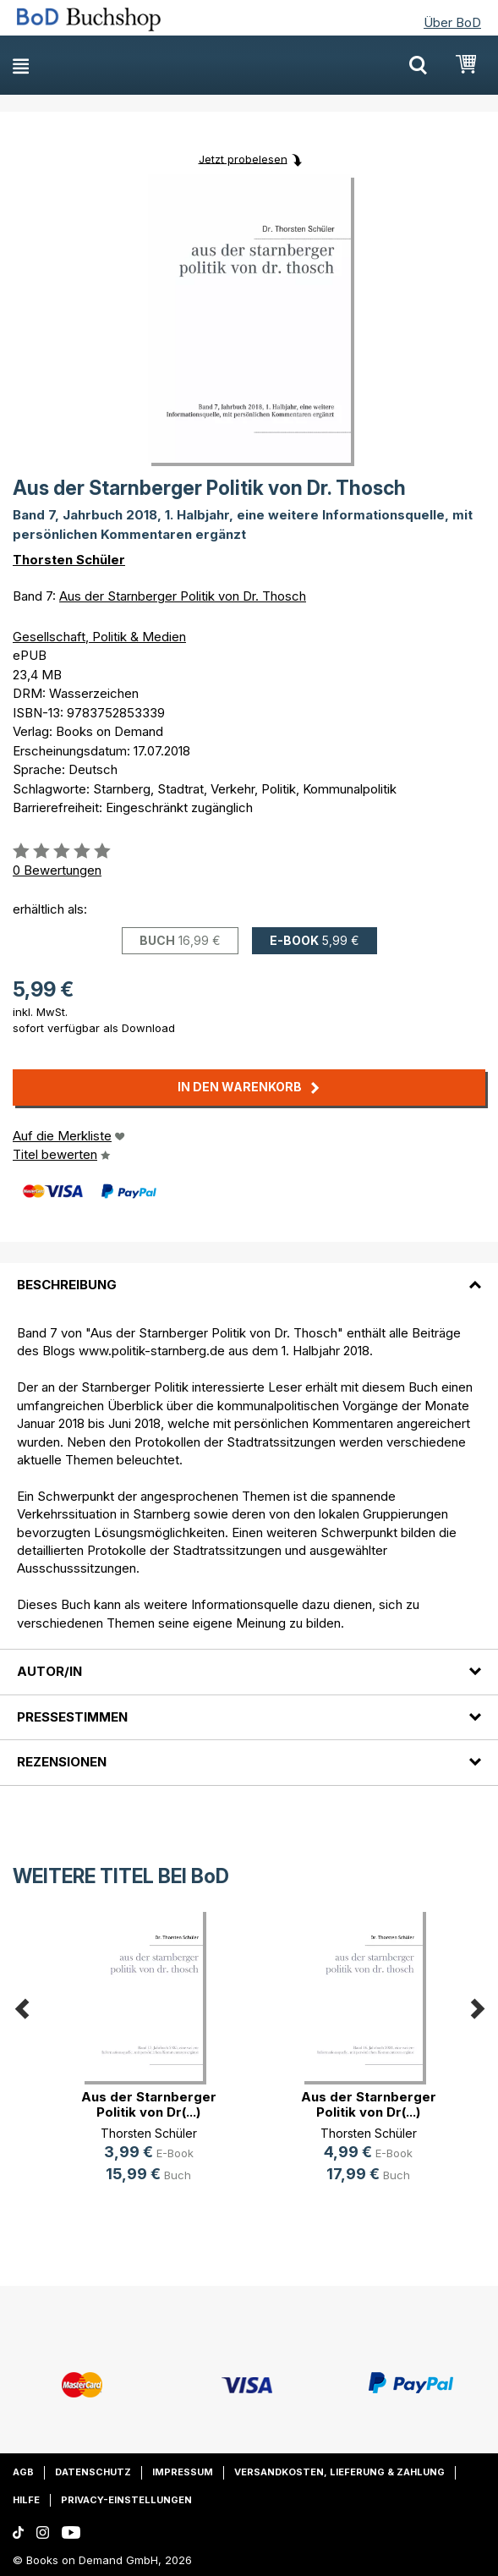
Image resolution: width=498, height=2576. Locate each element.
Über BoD (452, 22)
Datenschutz (93, 2472)
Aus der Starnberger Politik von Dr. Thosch (182, 596)
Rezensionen (62, 1762)
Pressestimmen (72, 1717)
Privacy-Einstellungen (126, 2500)
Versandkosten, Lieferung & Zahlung (339, 2472)
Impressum (182, 2472)
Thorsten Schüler (69, 560)
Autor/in (49, 1671)
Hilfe (26, 2500)
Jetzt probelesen (243, 158)
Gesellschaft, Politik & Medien (99, 637)
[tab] (249, 1275)
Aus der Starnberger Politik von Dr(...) (148, 2104)
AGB (23, 2472)
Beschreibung (67, 1285)
